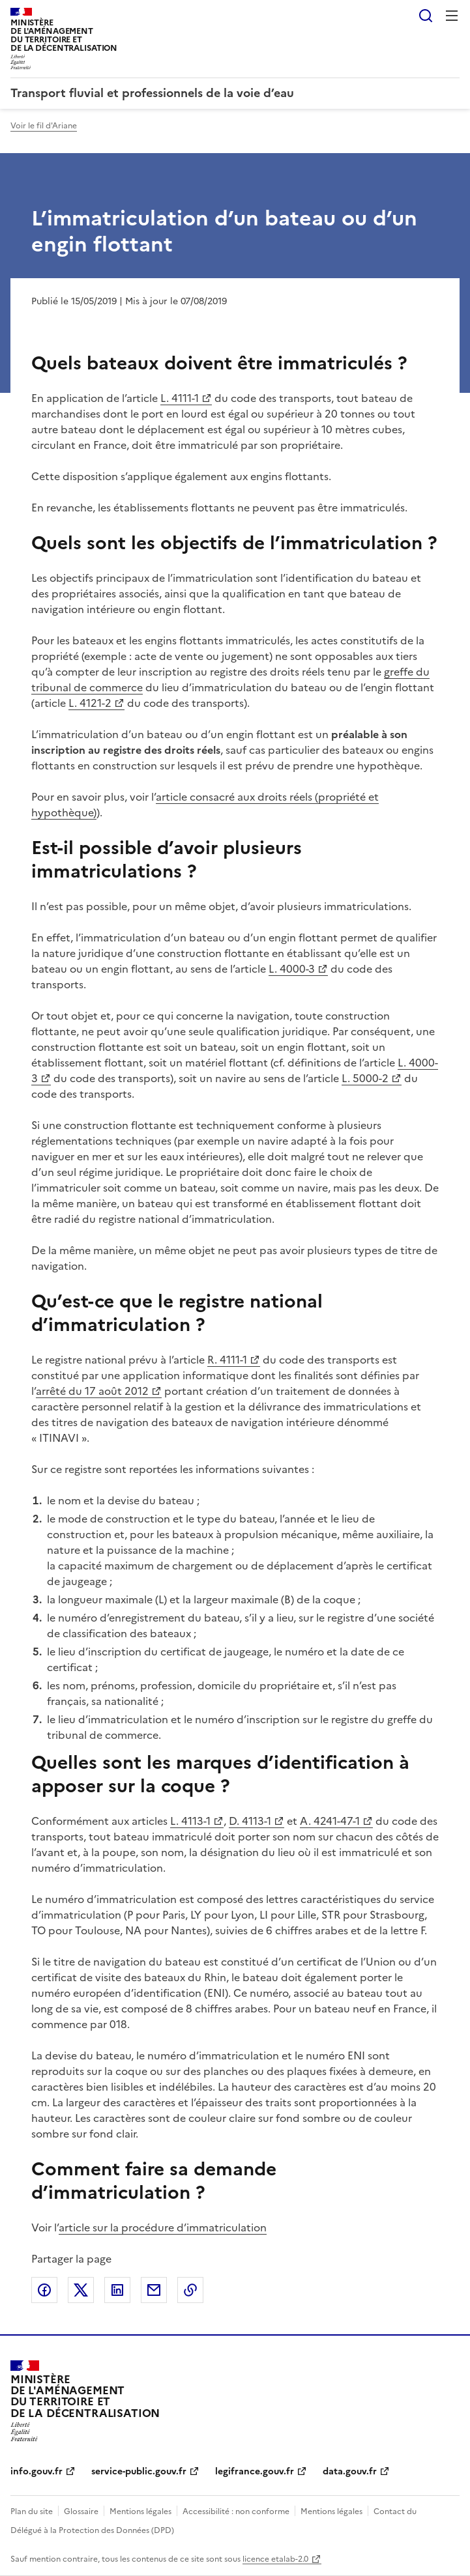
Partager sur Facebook (44, 2290)
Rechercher (426, 16)
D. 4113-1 (249, 1821)
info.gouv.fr (36, 2471)
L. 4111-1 (179, 398)
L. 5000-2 (365, 1078)
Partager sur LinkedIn (117, 2290)
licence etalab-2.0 (275, 2559)
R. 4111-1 (227, 1359)
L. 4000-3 (292, 969)
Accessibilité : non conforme (236, 2511)
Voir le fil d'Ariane (43, 126)
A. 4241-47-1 (329, 1821)
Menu (452, 16)
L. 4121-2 (89, 703)
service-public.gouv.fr (138, 2471)
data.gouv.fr (350, 2471)
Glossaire (81, 2511)
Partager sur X (81, 2290)
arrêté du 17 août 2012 (92, 1391)
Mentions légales (140, 2511)
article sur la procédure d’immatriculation (163, 2227)
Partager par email (154, 2290)
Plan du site (31, 2511)
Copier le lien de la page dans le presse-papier (190, 2290)
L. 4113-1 (190, 1821)
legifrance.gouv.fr (254, 2471)
